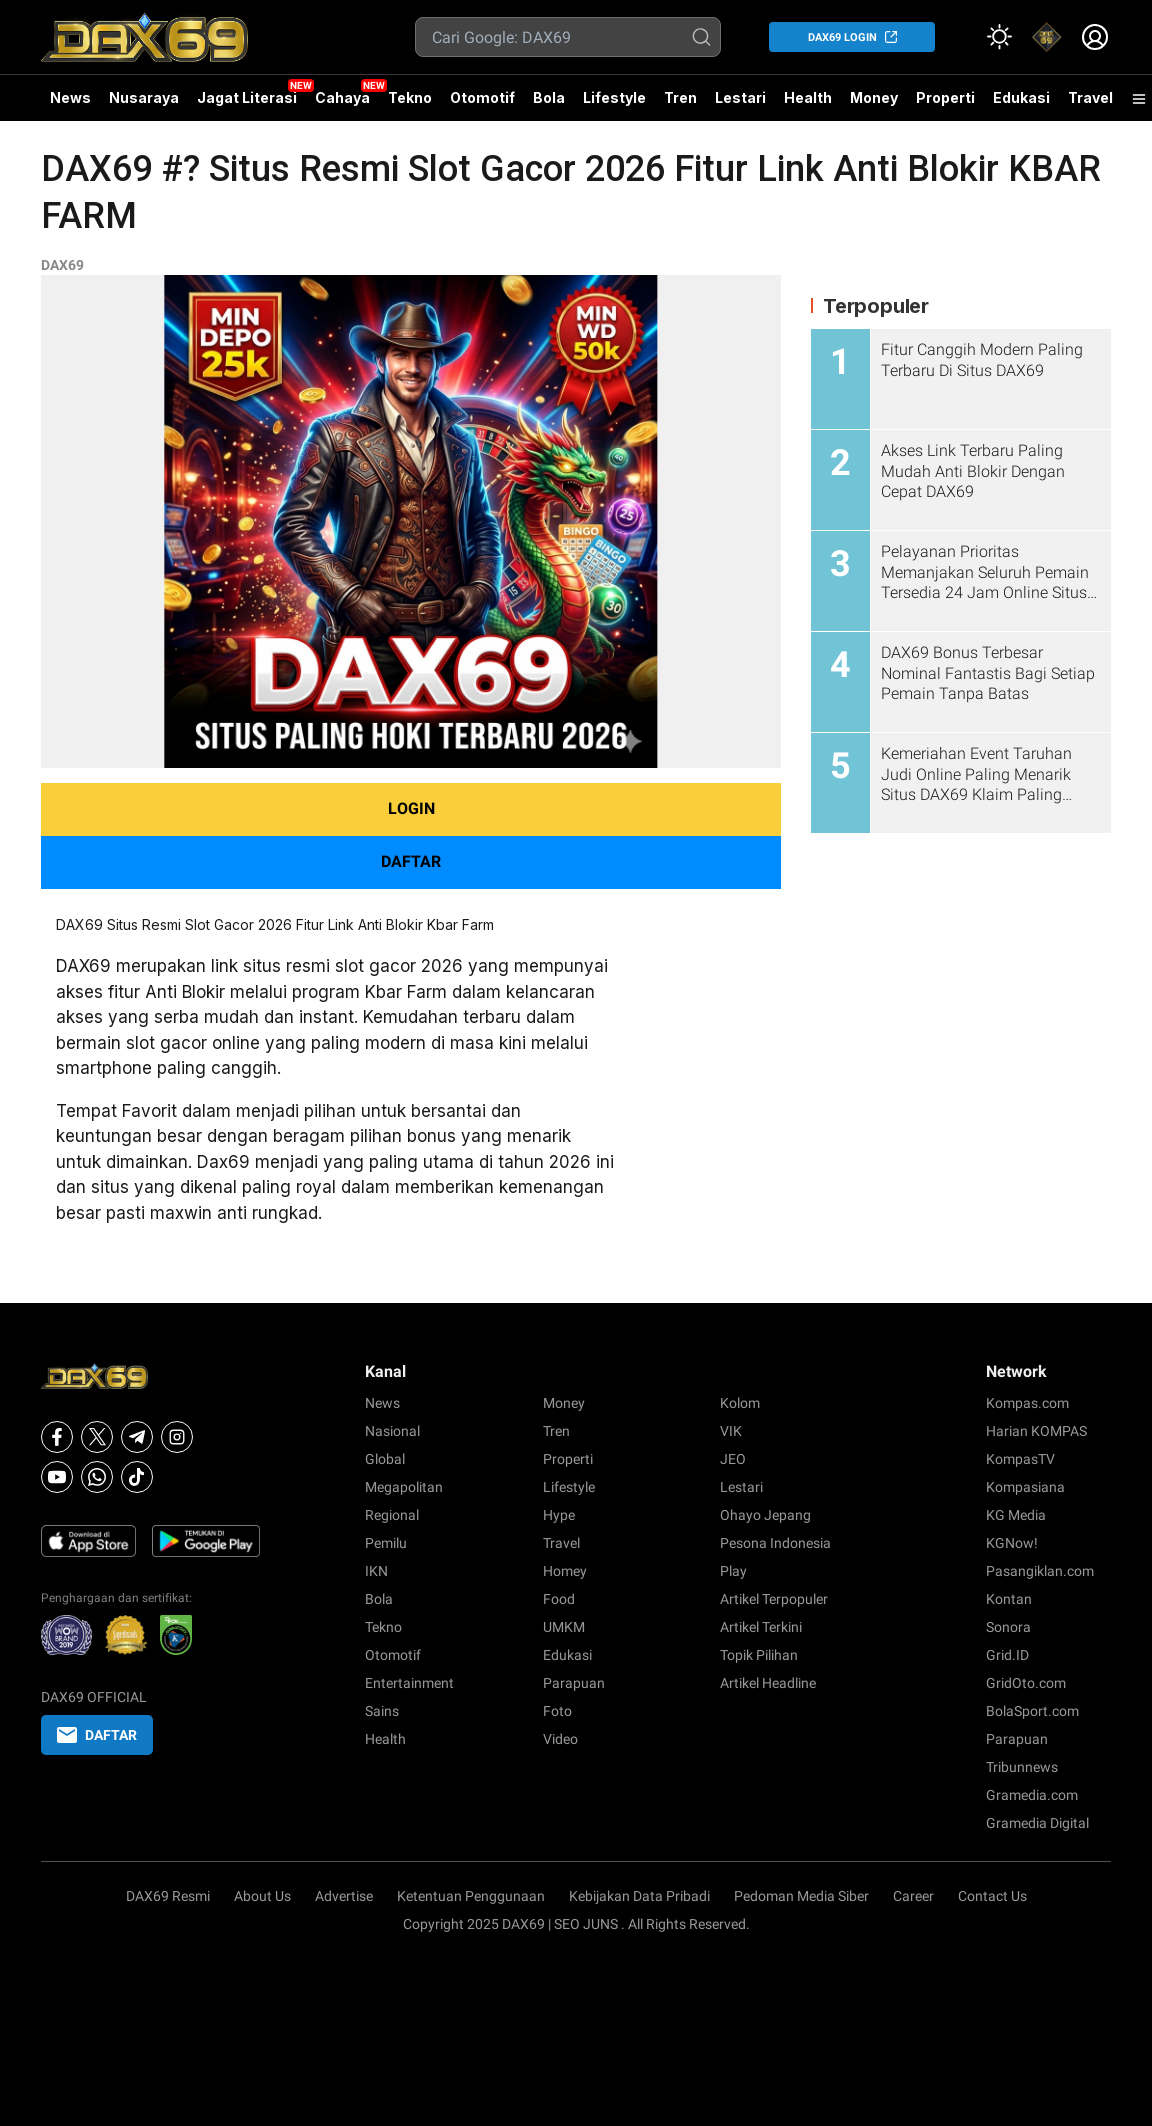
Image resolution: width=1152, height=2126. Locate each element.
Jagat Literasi (247, 97)
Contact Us (992, 1896)
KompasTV (1020, 1459)
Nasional (392, 1431)
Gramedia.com (1032, 1795)
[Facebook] (57, 1437)
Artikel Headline (768, 1683)
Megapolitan (404, 1487)
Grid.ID (1007, 1655)
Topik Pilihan (759, 1655)
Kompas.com (1027, 1403)
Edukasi (1021, 97)
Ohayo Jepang (765, 1515)
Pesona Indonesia (775, 1543)
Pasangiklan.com (1040, 1571)
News (70, 97)
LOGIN (411, 808)
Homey (565, 1571)
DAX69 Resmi (168, 1896)
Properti (945, 97)
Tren (680, 97)
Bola (549, 97)
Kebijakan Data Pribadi (639, 1896)
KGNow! (1012, 1543)
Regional (392, 1515)
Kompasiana (1025, 1487)
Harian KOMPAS (1036, 1431)
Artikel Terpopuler (774, 1599)
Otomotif (482, 97)
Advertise (344, 1896)
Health (808, 97)
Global (385, 1459)
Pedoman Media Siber (801, 1896)
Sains (382, 1711)
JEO (733, 1459)
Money (874, 97)
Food (559, 1599)
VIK (731, 1431)
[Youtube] (57, 1477)
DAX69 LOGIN (842, 37)
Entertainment (409, 1683)
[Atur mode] (999, 37)
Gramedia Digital (1037, 1823)
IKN (376, 1571)
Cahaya (342, 97)
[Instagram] (177, 1437)
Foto (557, 1711)
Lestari (740, 105)
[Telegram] (137, 1437)
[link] (1047, 37)
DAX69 (62, 265)
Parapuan (574, 1683)
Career (913, 1896)
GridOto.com (1026, 1683)
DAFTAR (411, 861)
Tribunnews (1022, 1767)
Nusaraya (144, 97)
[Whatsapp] (97, 1477)
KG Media (1016, 1515)
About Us (262, 1896)
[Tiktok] (137, 1477)
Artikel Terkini (761, 1627)
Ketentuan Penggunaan (471, 1896)
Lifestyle (614, 97)
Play (733, 1571)
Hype (559, 1515)
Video (560, 1739)
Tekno (410, 97)
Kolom (740, 1403)
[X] (97, 1437)
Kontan (1009, 1599)
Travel (1090, 97)
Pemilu (386, 1543)
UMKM (564, 1627)
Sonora (1008, 1627)
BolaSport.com (1032, 1711)
